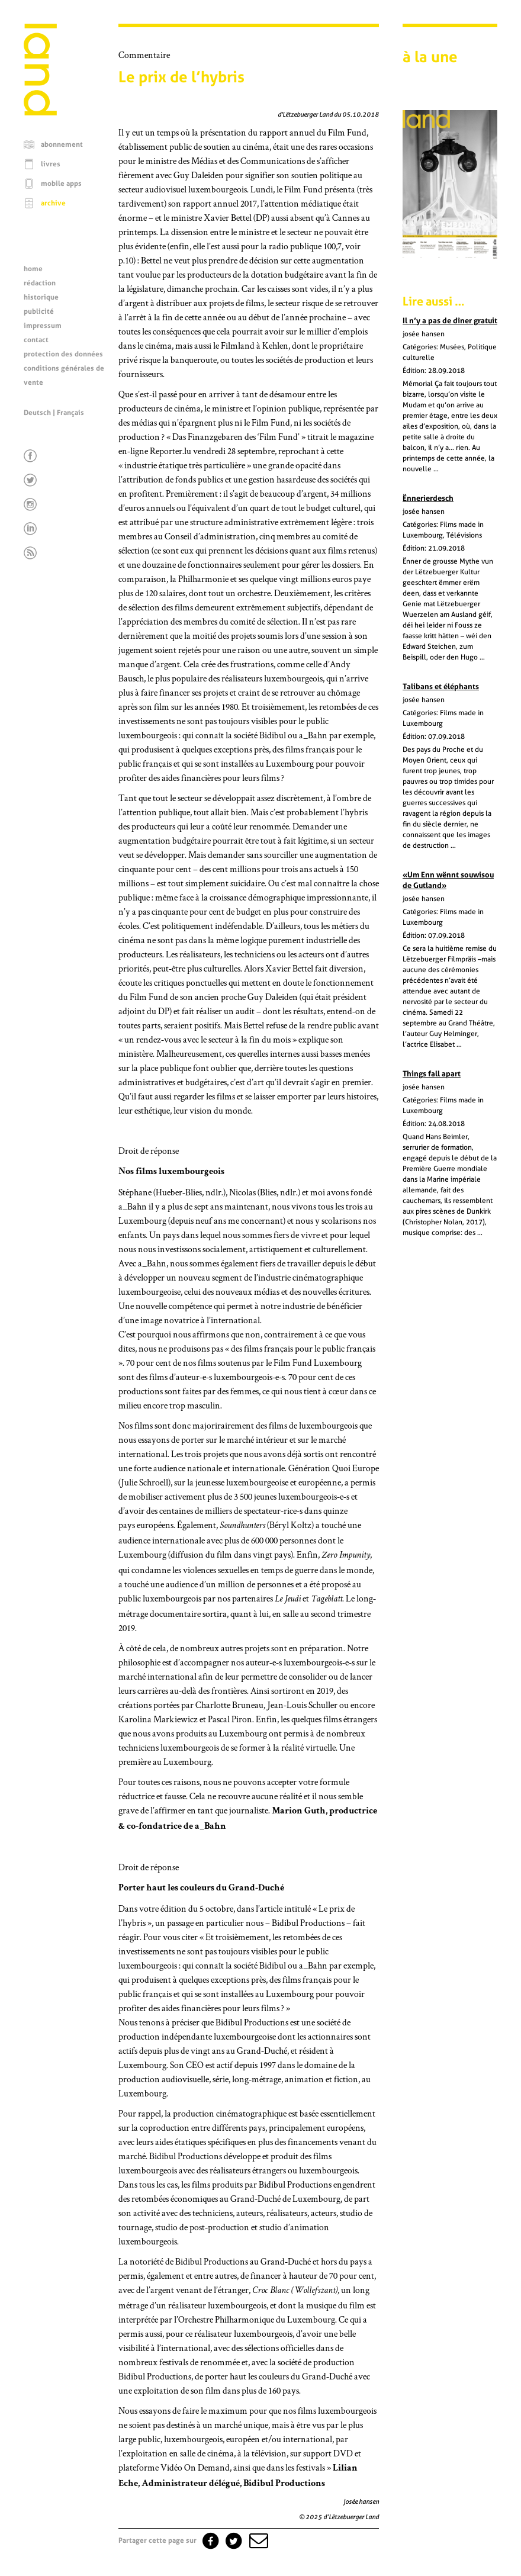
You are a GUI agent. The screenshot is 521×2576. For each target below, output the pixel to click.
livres (50, 164)
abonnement (62, 144)
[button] (257, 2540)
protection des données (63, 354)
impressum (43, 325)
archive (53, 203)
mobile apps (61, 183)
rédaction (40, 283)
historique (41, 297)
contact (36, 340)
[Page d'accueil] (40, 112)
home (33, 269)
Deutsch (37, 413)
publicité (39, 311)
